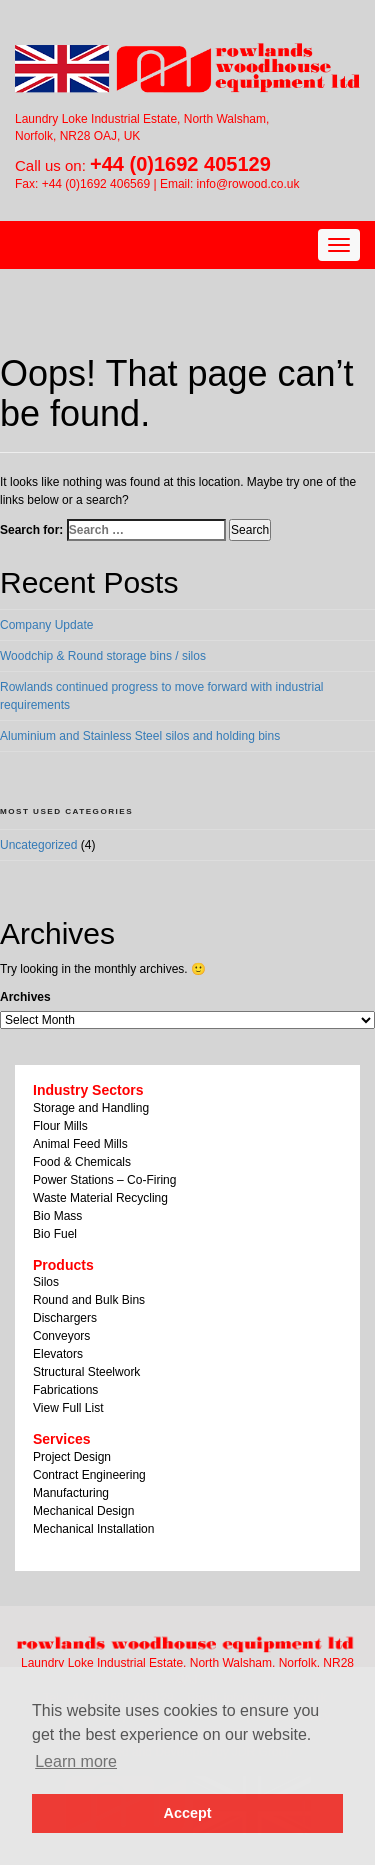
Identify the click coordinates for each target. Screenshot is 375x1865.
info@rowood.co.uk (248, 184)
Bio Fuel (55, 1234)
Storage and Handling (91, 1108)
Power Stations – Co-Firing (104, 1180)
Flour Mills (60, 1126)
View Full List (68, 1408)
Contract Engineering (89, 1475)
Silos (46, 1282)
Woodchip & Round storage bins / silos (103, 656)
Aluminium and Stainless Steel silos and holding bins (140, 736)
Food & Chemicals (82, 1162)
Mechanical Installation (93, 1529)
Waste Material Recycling (100, 1198)
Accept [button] (188, 1813)
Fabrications (65, 1390)
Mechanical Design (83, 1511)
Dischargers (65, 1318)
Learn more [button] (76, 1761)
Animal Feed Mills (80, 1144)
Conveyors (61, 1336)
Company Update (46, 625)
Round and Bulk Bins (89, 1300)
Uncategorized (38, 845)
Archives (25, 997)
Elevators (58, 1354)
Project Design (72, 1457)
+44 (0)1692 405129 (180, 164)
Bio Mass (57, 1216)
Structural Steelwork (86, 1372)
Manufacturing (71, 1493)
